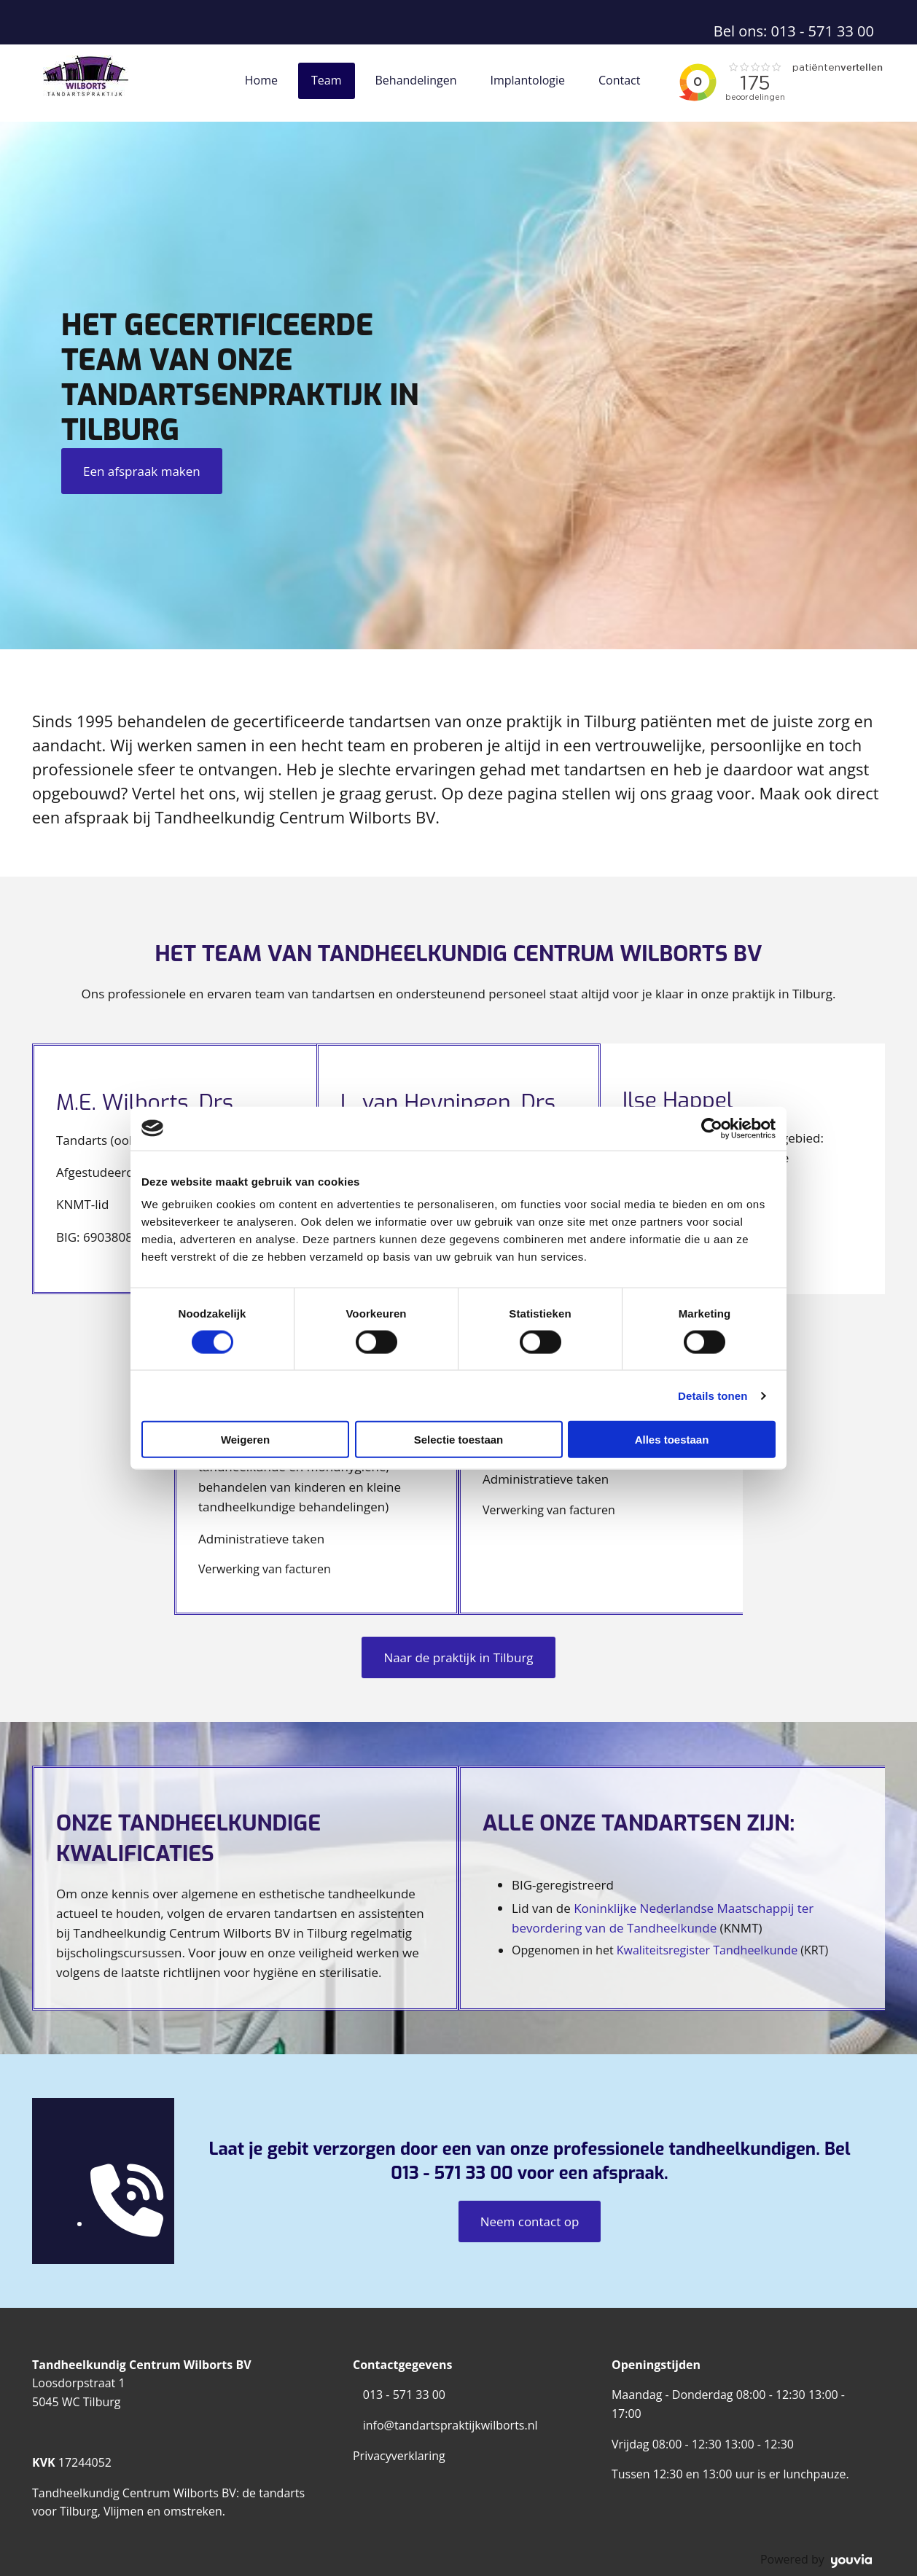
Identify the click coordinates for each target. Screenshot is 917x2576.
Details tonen (712, 1395)
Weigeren (245, 1439)
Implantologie (527, 80)
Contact (619, 80)
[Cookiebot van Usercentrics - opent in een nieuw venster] (712, 1128)
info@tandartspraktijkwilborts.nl (450, 2425)
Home (261, 80)
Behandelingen (416, 80)
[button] (141, 471)
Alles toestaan (672, 1439)
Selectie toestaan (459, 1439)
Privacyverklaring (399, 2456)
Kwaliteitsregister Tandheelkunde (707, 1950)
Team (326, 80)
